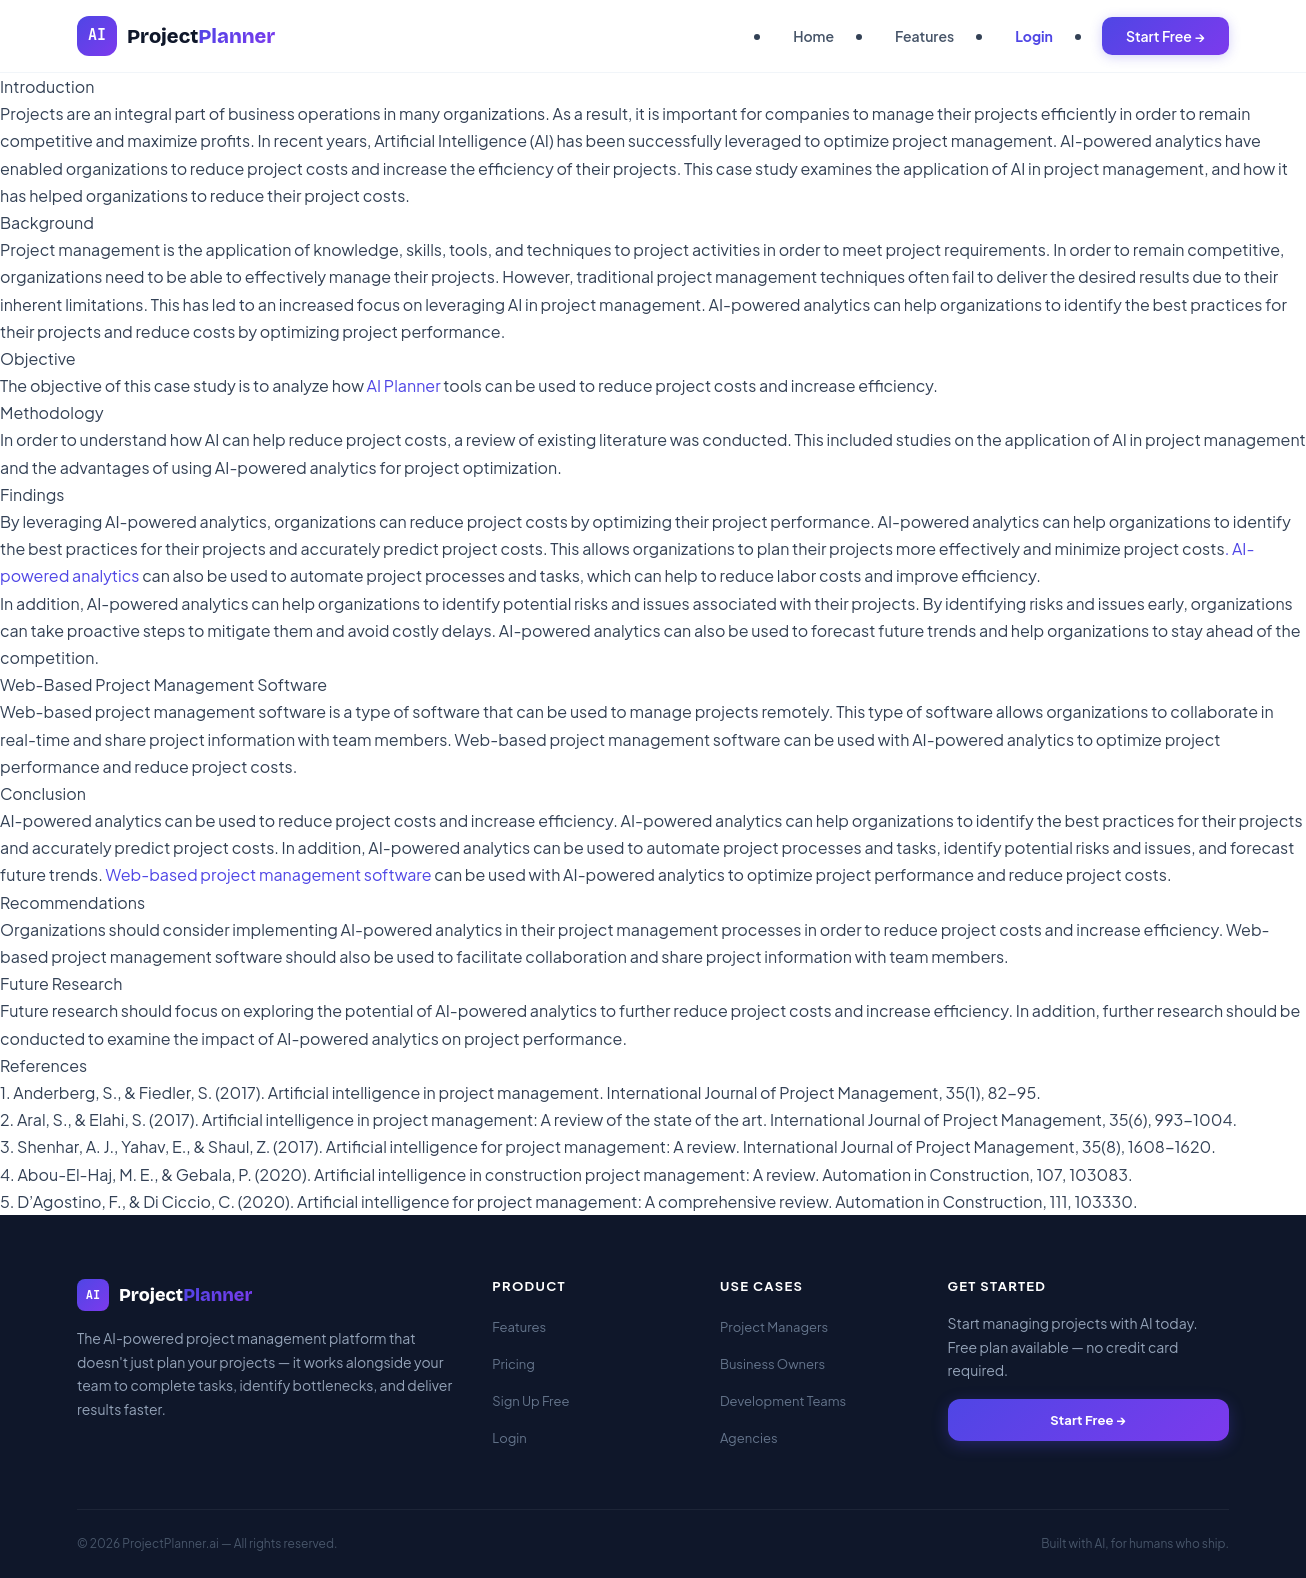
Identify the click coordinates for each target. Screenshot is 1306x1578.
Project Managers (774, 1327)
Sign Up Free (530, 1401)
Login (1034, 36)
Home (813, 36)
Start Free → (1165, 36)
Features (924, 36)
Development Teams (783, 1401)
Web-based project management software (269, 874)
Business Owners (772, 1364)
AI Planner (404, 385)
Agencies (749, 1438)
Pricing (513, 1364)
